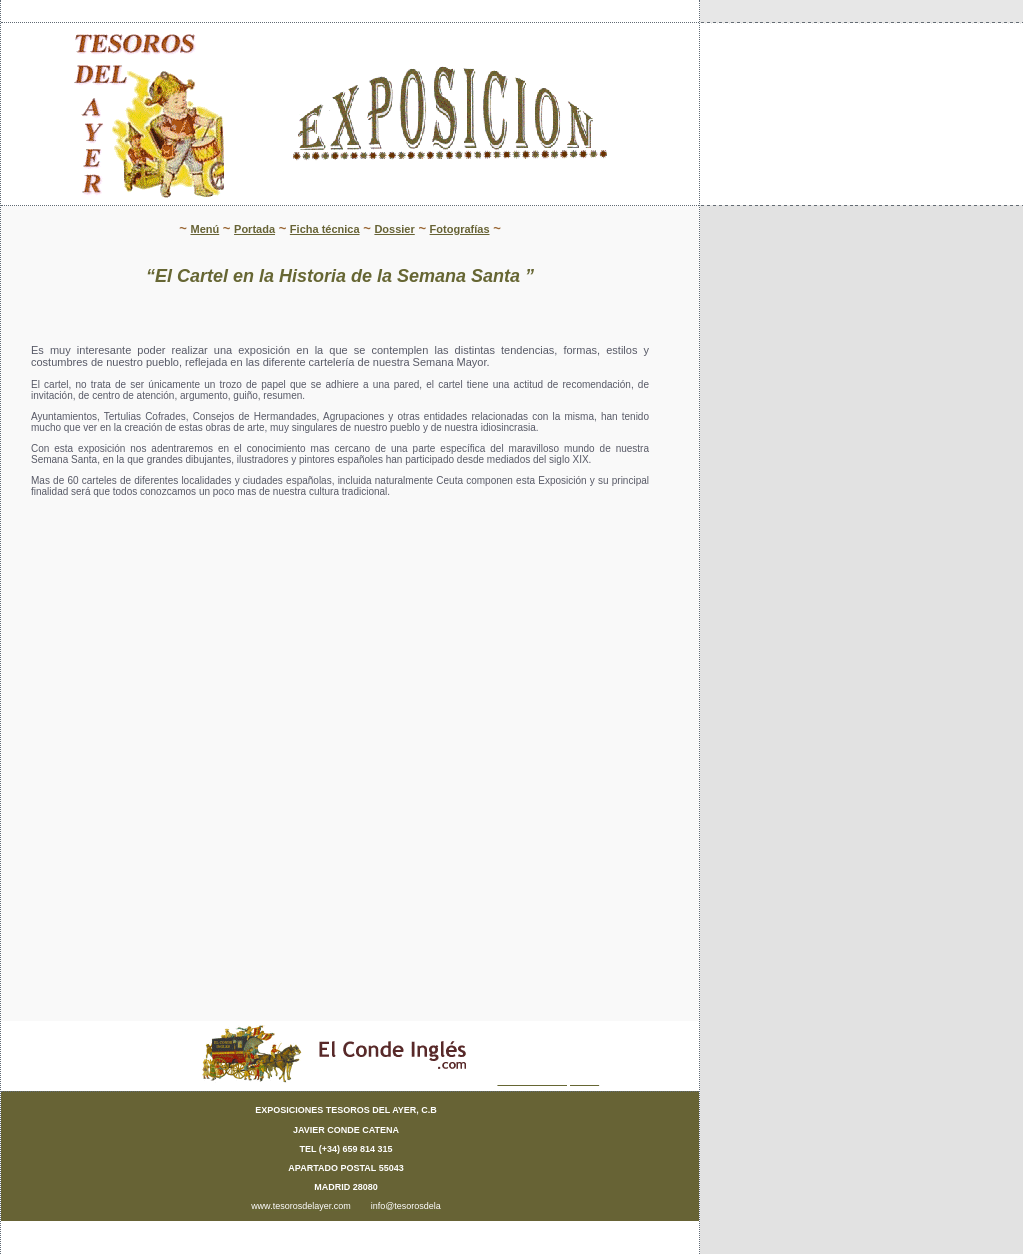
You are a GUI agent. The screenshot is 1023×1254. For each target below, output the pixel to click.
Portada (254, 229)
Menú (204, 229)
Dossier (394, 229)
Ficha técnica (325, 229)
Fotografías (460, 229)
